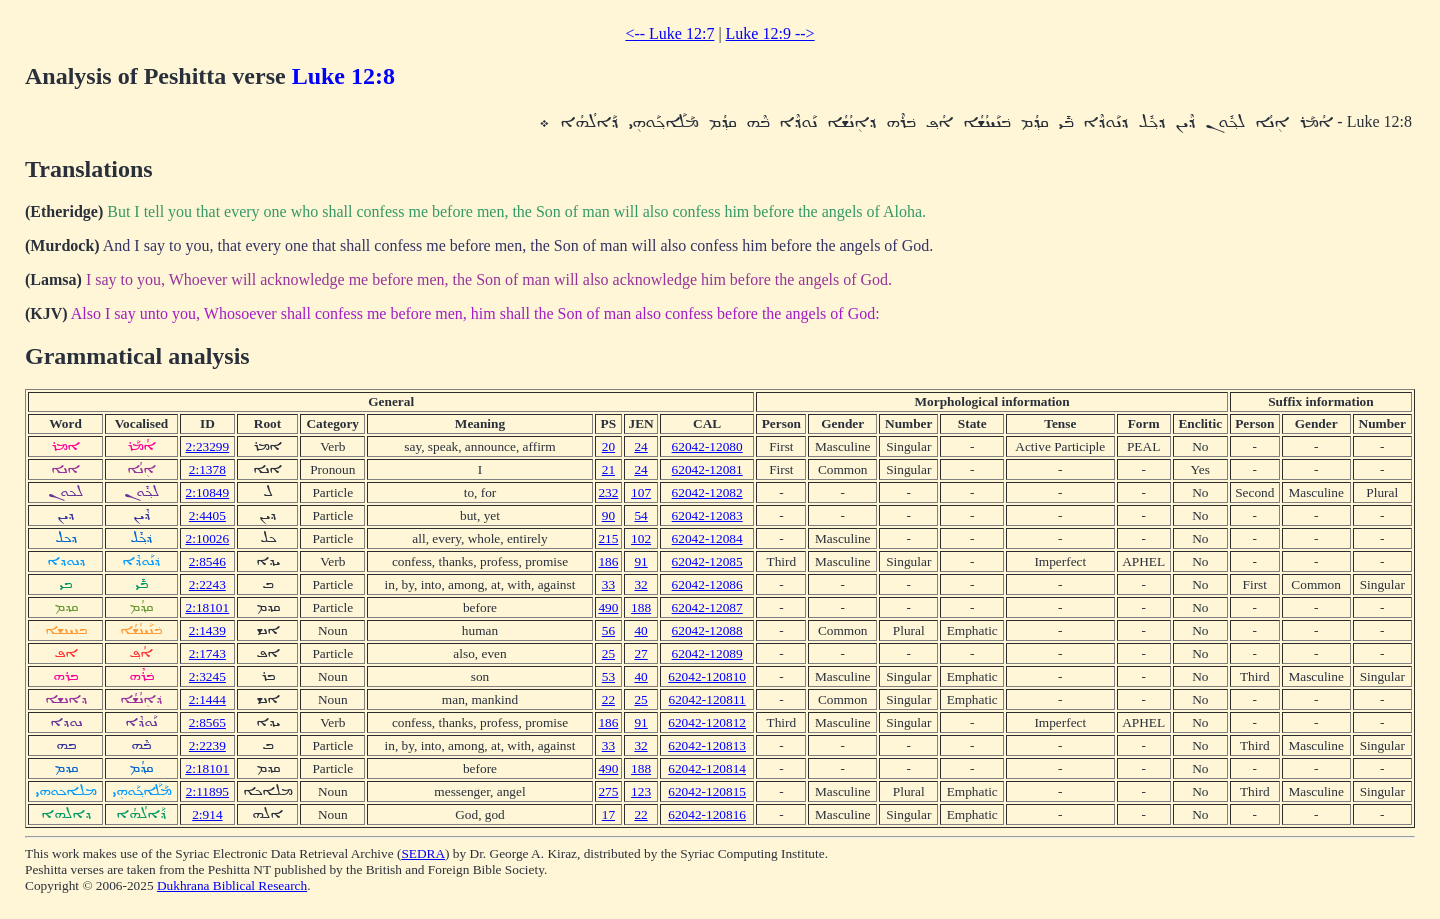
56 (608, 630)
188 (641, 607)
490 (608, 607)
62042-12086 (707, 584)
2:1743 (207, 653)
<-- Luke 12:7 (669, 33)
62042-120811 (707, 699)
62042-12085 (707, 561)
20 (608, 446)
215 (608, 538)
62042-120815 (707, 791)
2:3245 (207, 676)
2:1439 (207, 630)
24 (640, 446)
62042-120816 (707, 814)
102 (641, 538)
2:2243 (207, 584)
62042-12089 (707, 653)
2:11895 (207, 791)
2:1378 (207, 469)
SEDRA (423, 853)
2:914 (207, 814)
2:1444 (207, 699)
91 (640, 561)
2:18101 (208, 607)
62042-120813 (707, 745)
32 (640, 584)
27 (640, 653)
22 (608, 699)
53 (608, 676)
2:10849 (208, 492)
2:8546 (207, 561)
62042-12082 (707, 492)
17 (608, 814)
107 (641, 492)
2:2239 (207, 745)
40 (640, 630)
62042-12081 (707, 469)
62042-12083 (707, 515)
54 (640, 515)
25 (608, 653)
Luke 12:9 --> (770, 33)
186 (608, 561)
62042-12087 (707, 607)
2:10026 (208, 538)
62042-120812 (707, 722)
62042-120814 (707, 768)
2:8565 (207, 722)
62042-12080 (707, 446)
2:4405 (207, 515)
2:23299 (208, 446)
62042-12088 (707, 630)
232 (608, 492)
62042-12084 (707, 538)
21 (608, 469)
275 (608, 791)
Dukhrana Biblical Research (232, 885)
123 (641, 791)
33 (608, 584)
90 (608, 515)
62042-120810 (707, 676)
